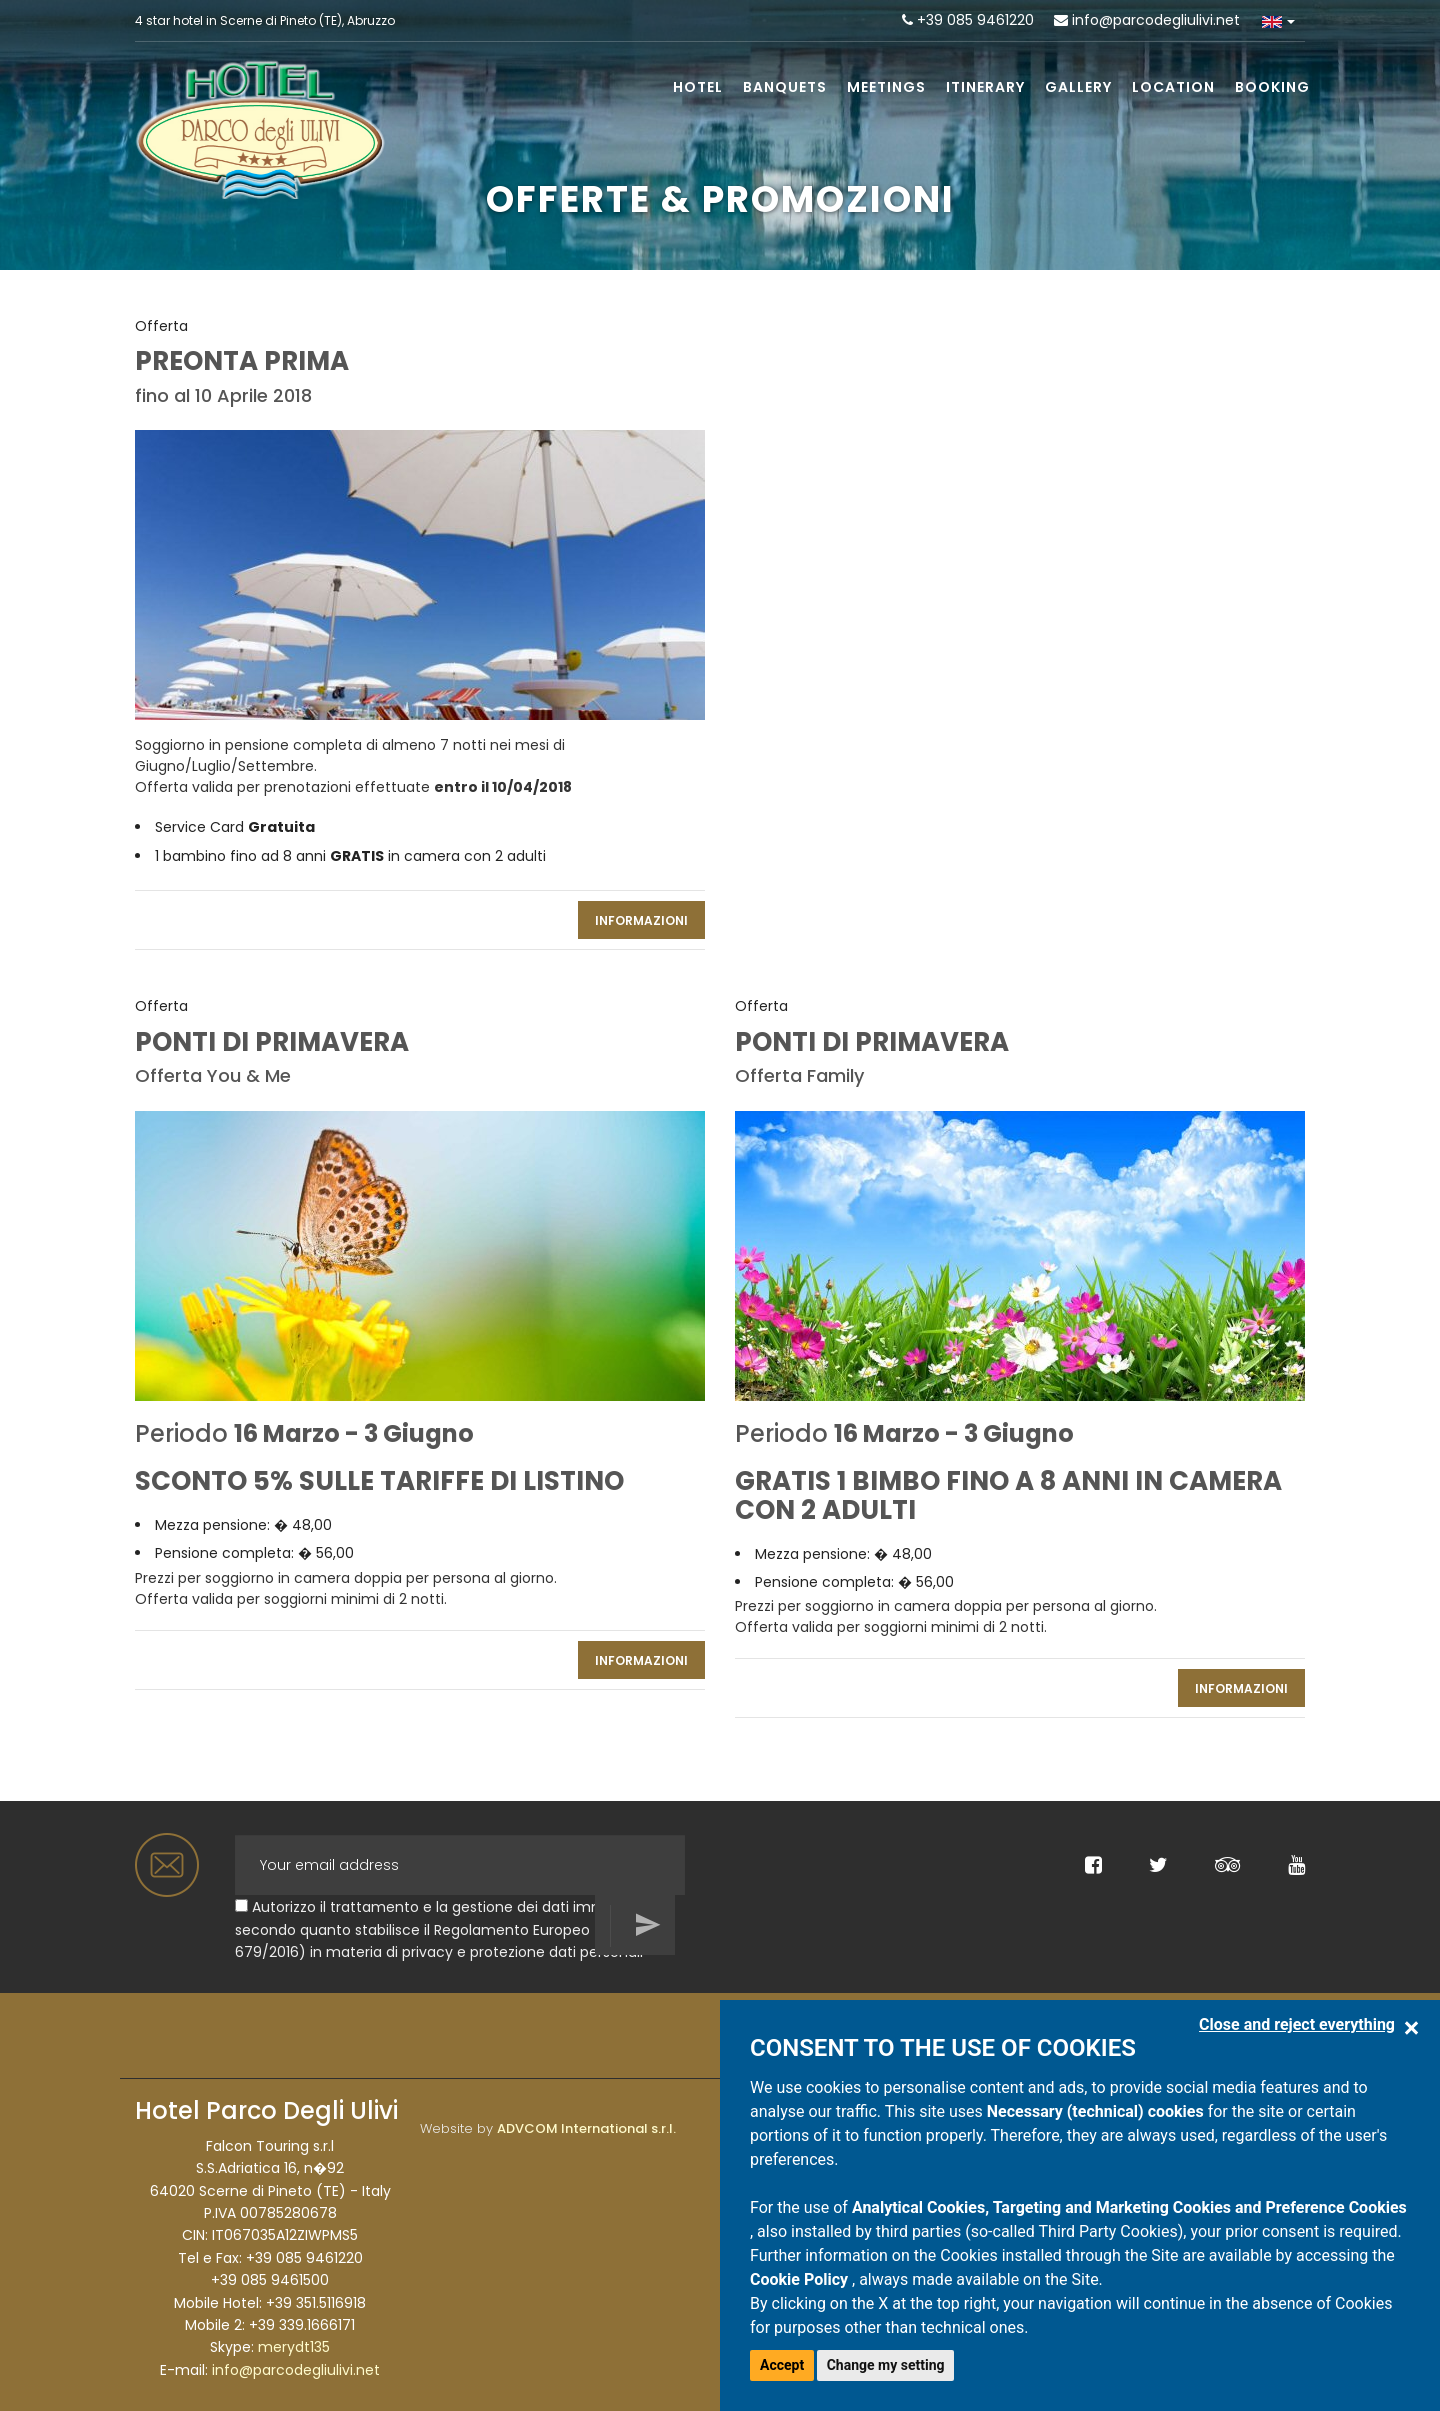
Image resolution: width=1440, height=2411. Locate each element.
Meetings (886, 87)
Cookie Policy (801, 2279)
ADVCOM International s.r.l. (586, 2128)
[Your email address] (460, 1865)
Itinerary (985, 87)
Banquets (785, 87)
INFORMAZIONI (641, 920)
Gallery (1078, 87)
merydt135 (294, 2347)
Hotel (698, 87)
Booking (1272, 87)
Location (1173, 87)
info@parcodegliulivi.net (1156, 20)
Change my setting (886, 2365)
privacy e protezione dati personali (522, 1952)
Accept (782, 2365)
